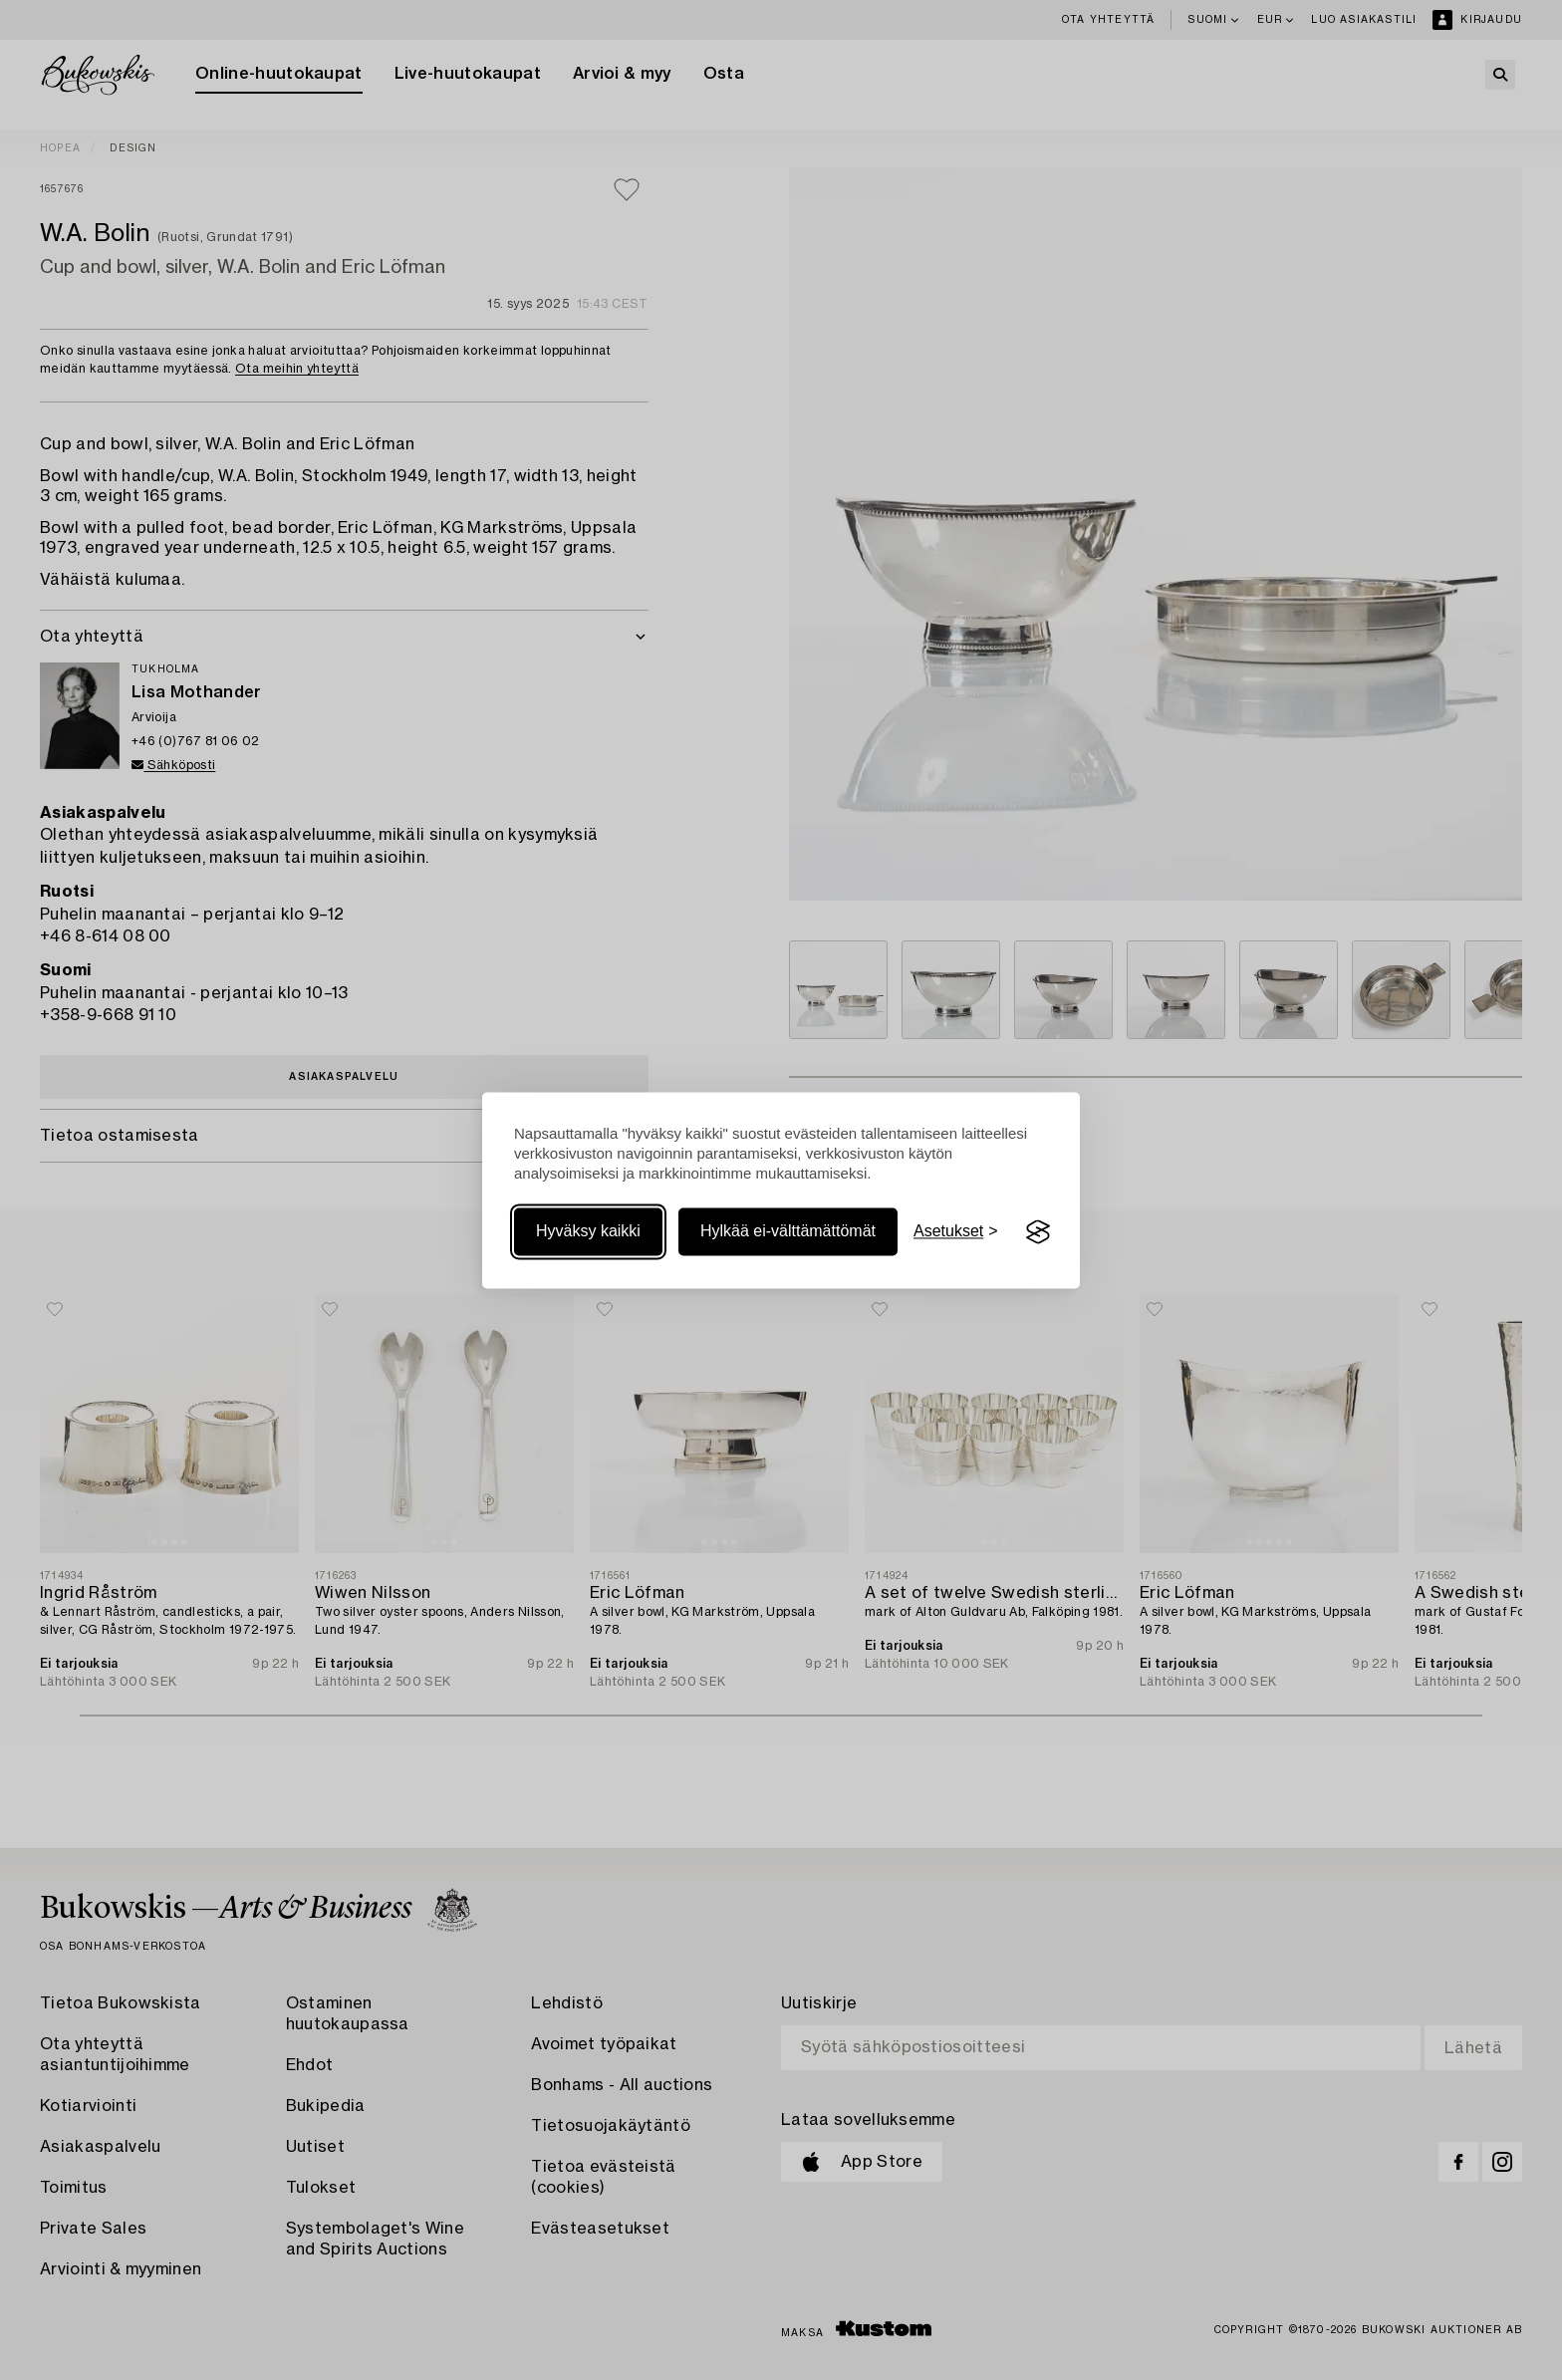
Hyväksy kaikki (588, 1231)
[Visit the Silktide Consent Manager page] (1038, 1232)
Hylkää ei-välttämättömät (788, 1231)
